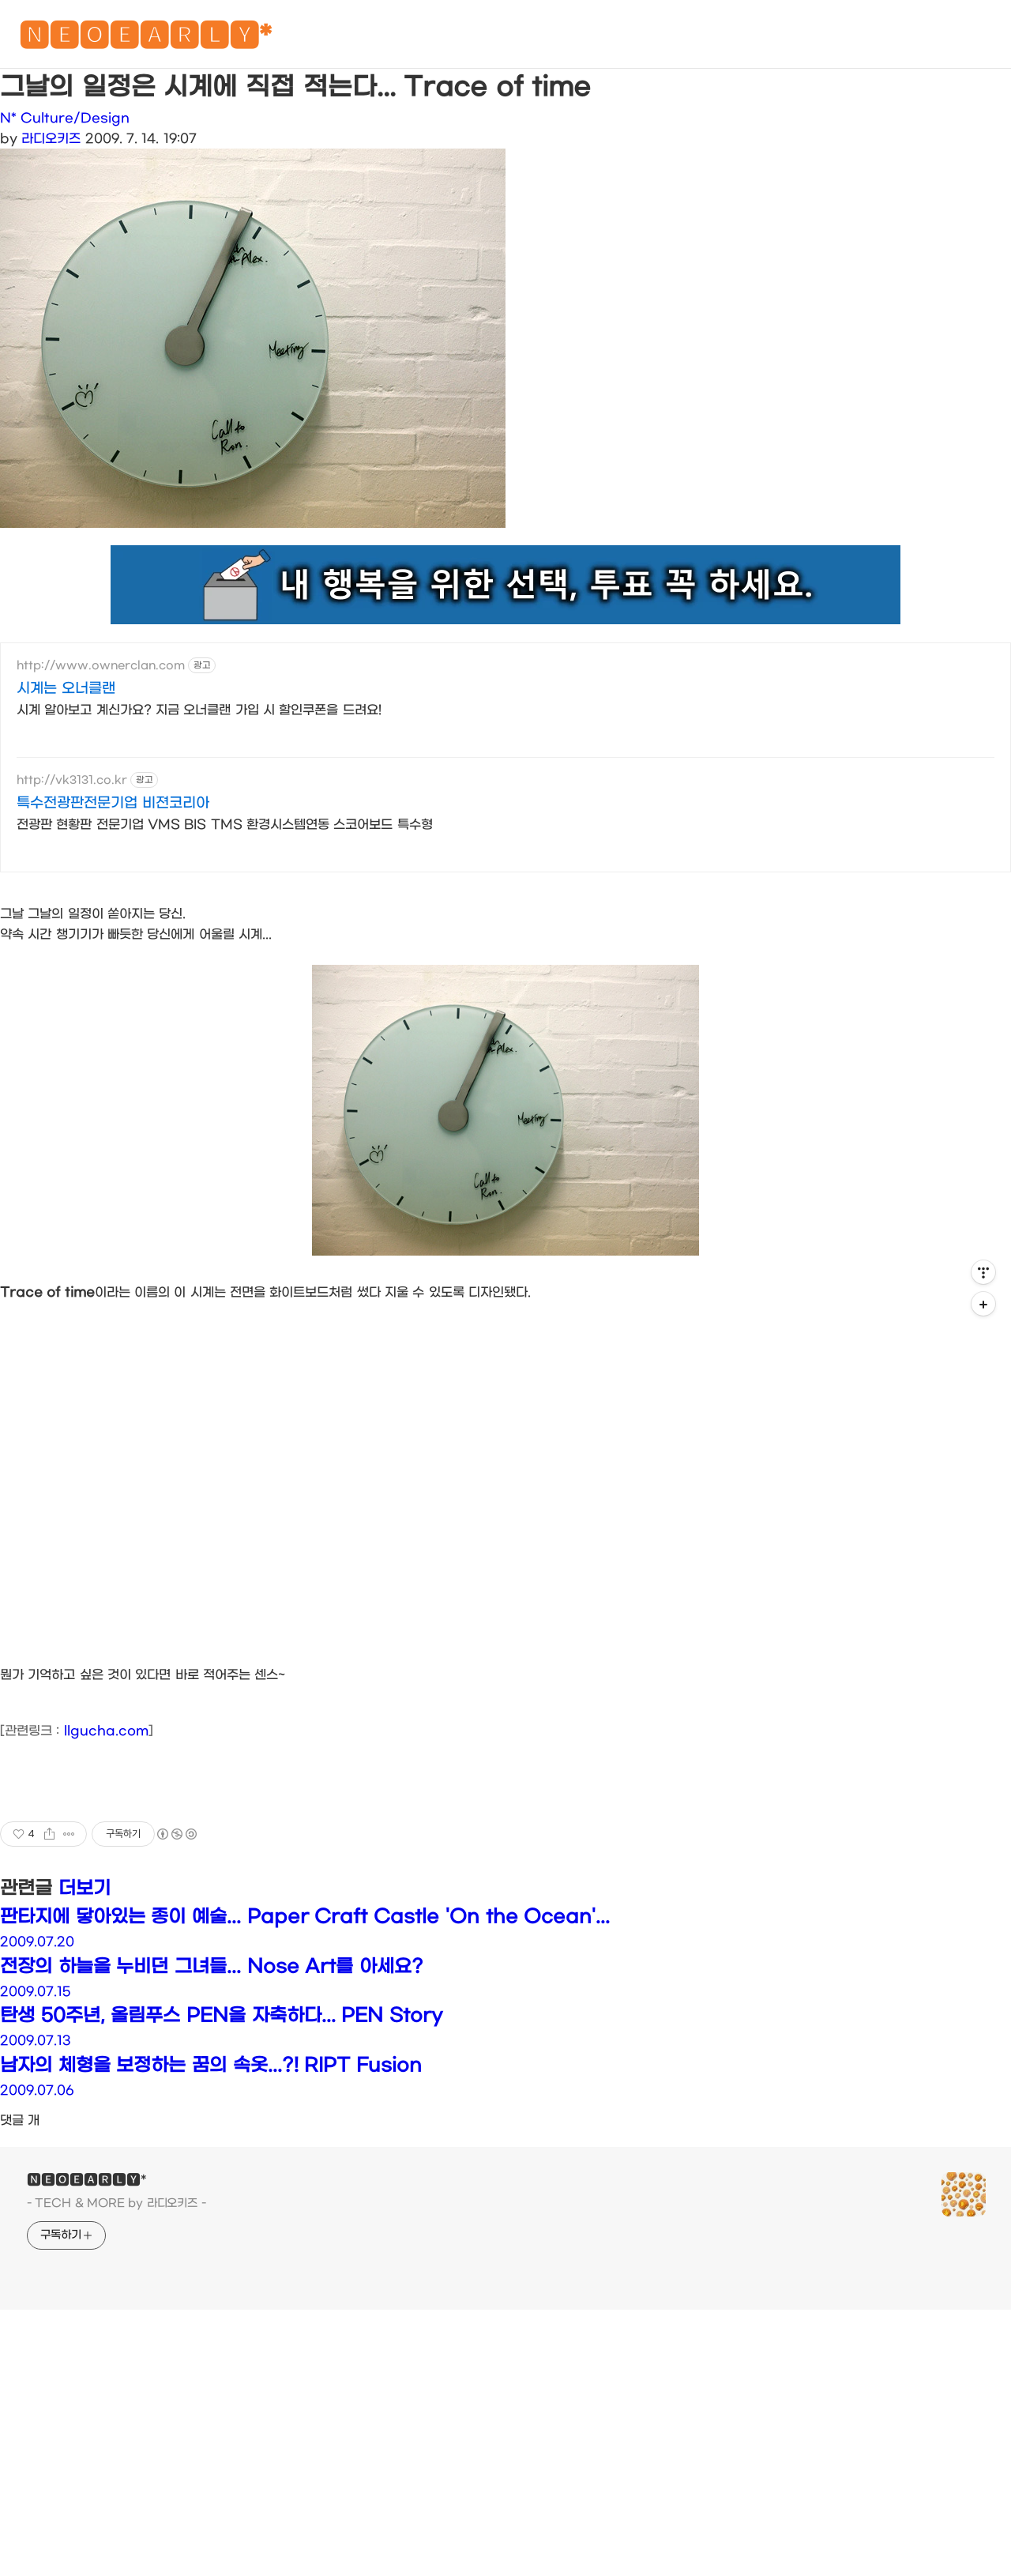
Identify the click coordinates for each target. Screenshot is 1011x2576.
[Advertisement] (505, 2459)
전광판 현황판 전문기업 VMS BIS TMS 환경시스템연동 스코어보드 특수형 (225, 824)
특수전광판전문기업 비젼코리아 (113, 803)
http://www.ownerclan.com (101, 665)
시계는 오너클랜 (66, 688)
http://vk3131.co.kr (72, 780)
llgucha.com (106, 1730)
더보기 (84, 1888)
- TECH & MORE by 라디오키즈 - (116, 2203)
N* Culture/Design (65, 118)
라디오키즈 (51, 138)
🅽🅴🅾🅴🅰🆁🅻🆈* (145, 39)
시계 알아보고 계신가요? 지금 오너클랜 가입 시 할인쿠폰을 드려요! (199, 709)
